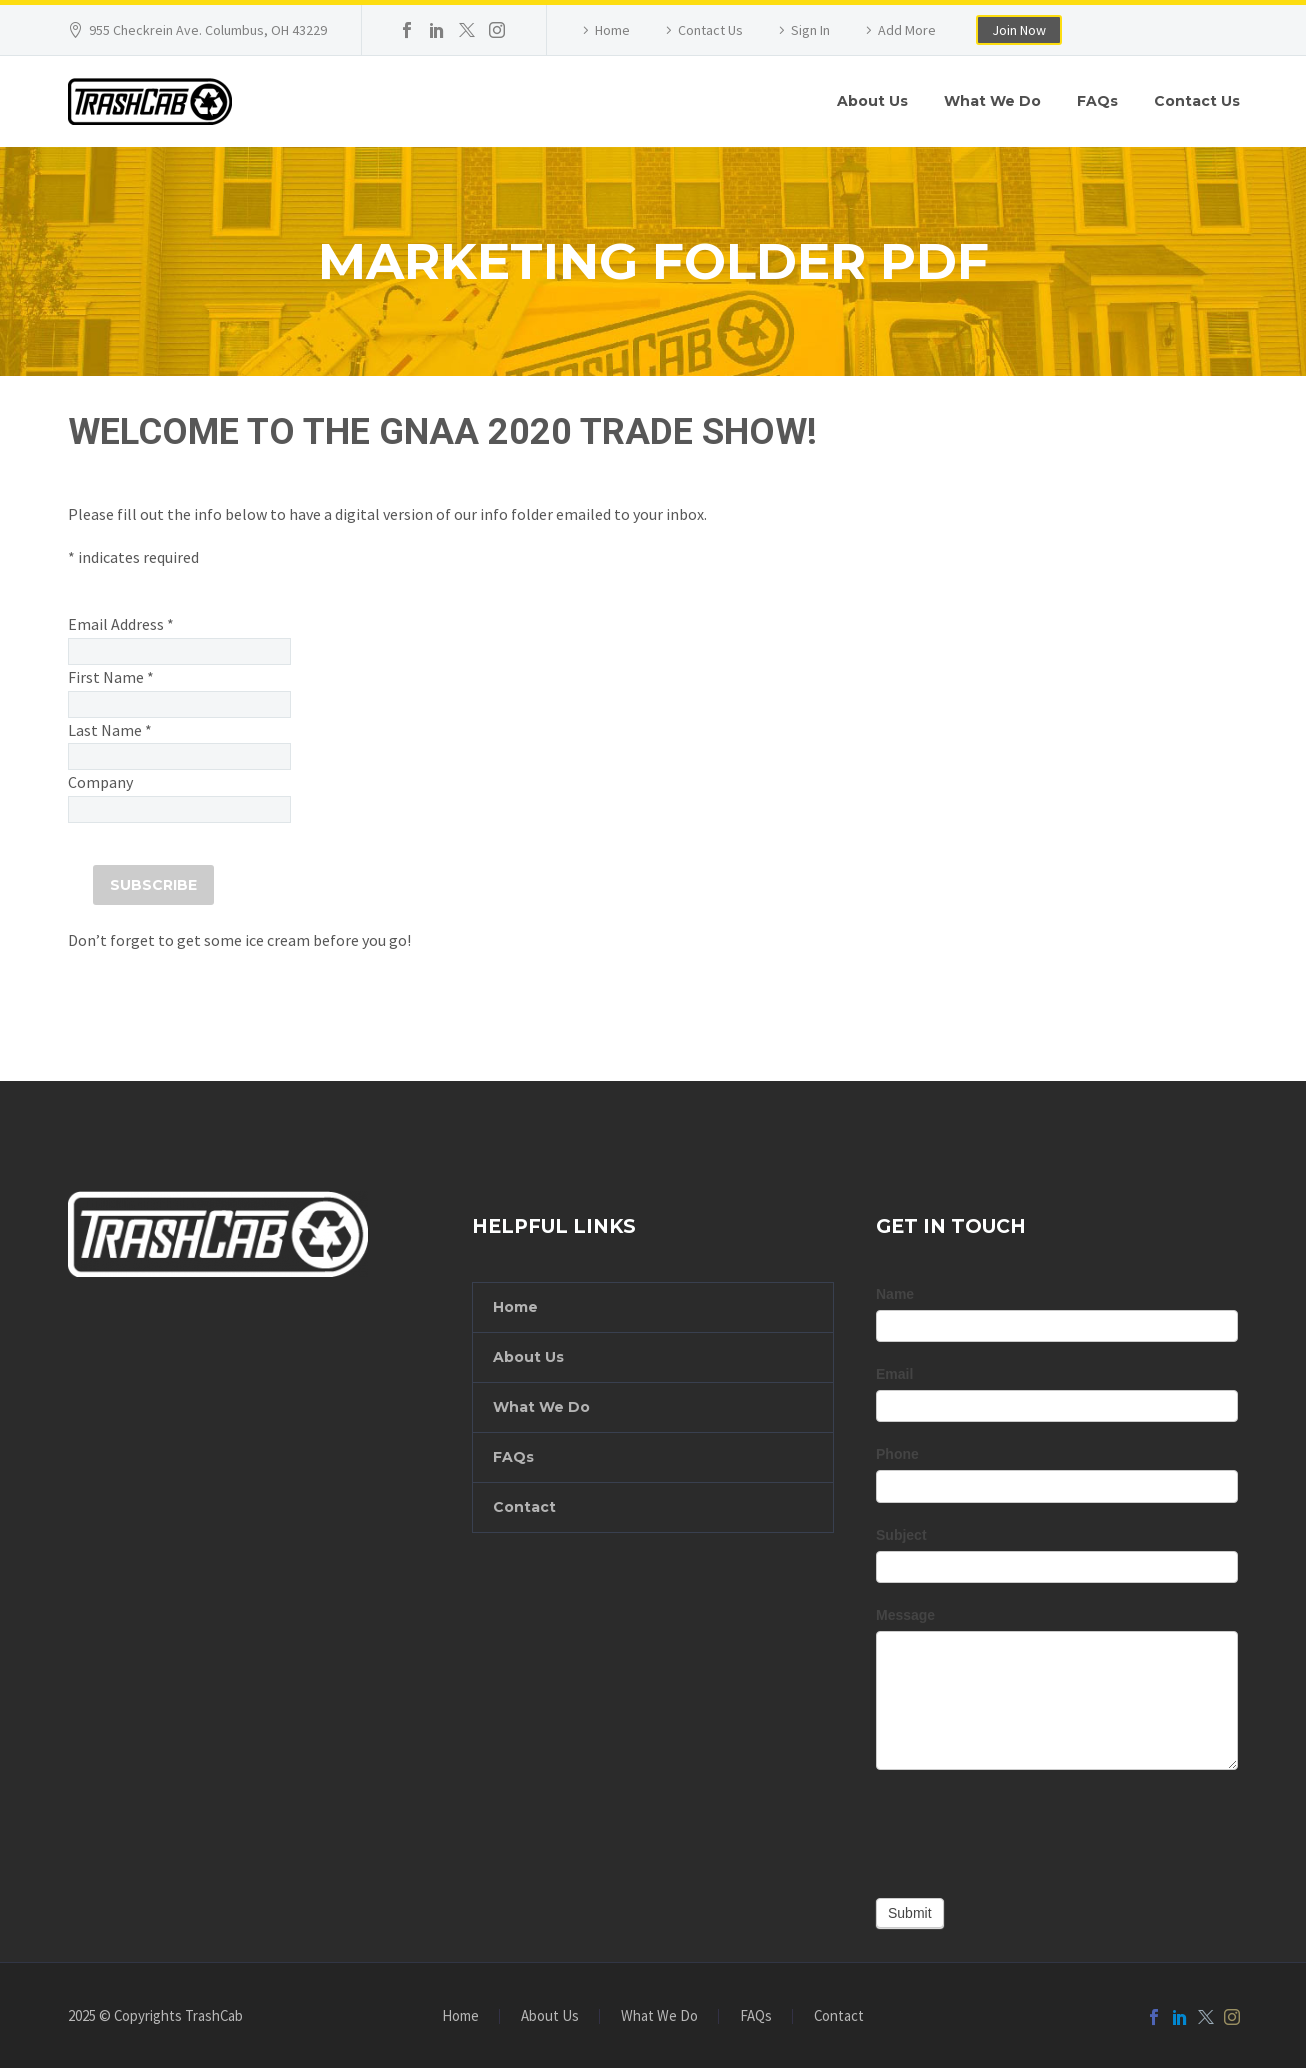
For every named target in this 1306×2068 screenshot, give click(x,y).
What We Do (992, 101)
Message (905, 1615)
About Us (872, 101)
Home (612, 30)
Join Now (1019, 30)
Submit (910, 1913)
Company (100, 782)
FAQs (1097, 101)
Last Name (110, 730)
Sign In (810, 30)
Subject (901, 1535)
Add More (907, 30)
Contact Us (710, 30)
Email (894, 1374)
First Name (111, 677)
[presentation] (1028, 1829)
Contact (524, 1507)
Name (895, 1294)
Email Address (121, 624)
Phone (897, 1454)
